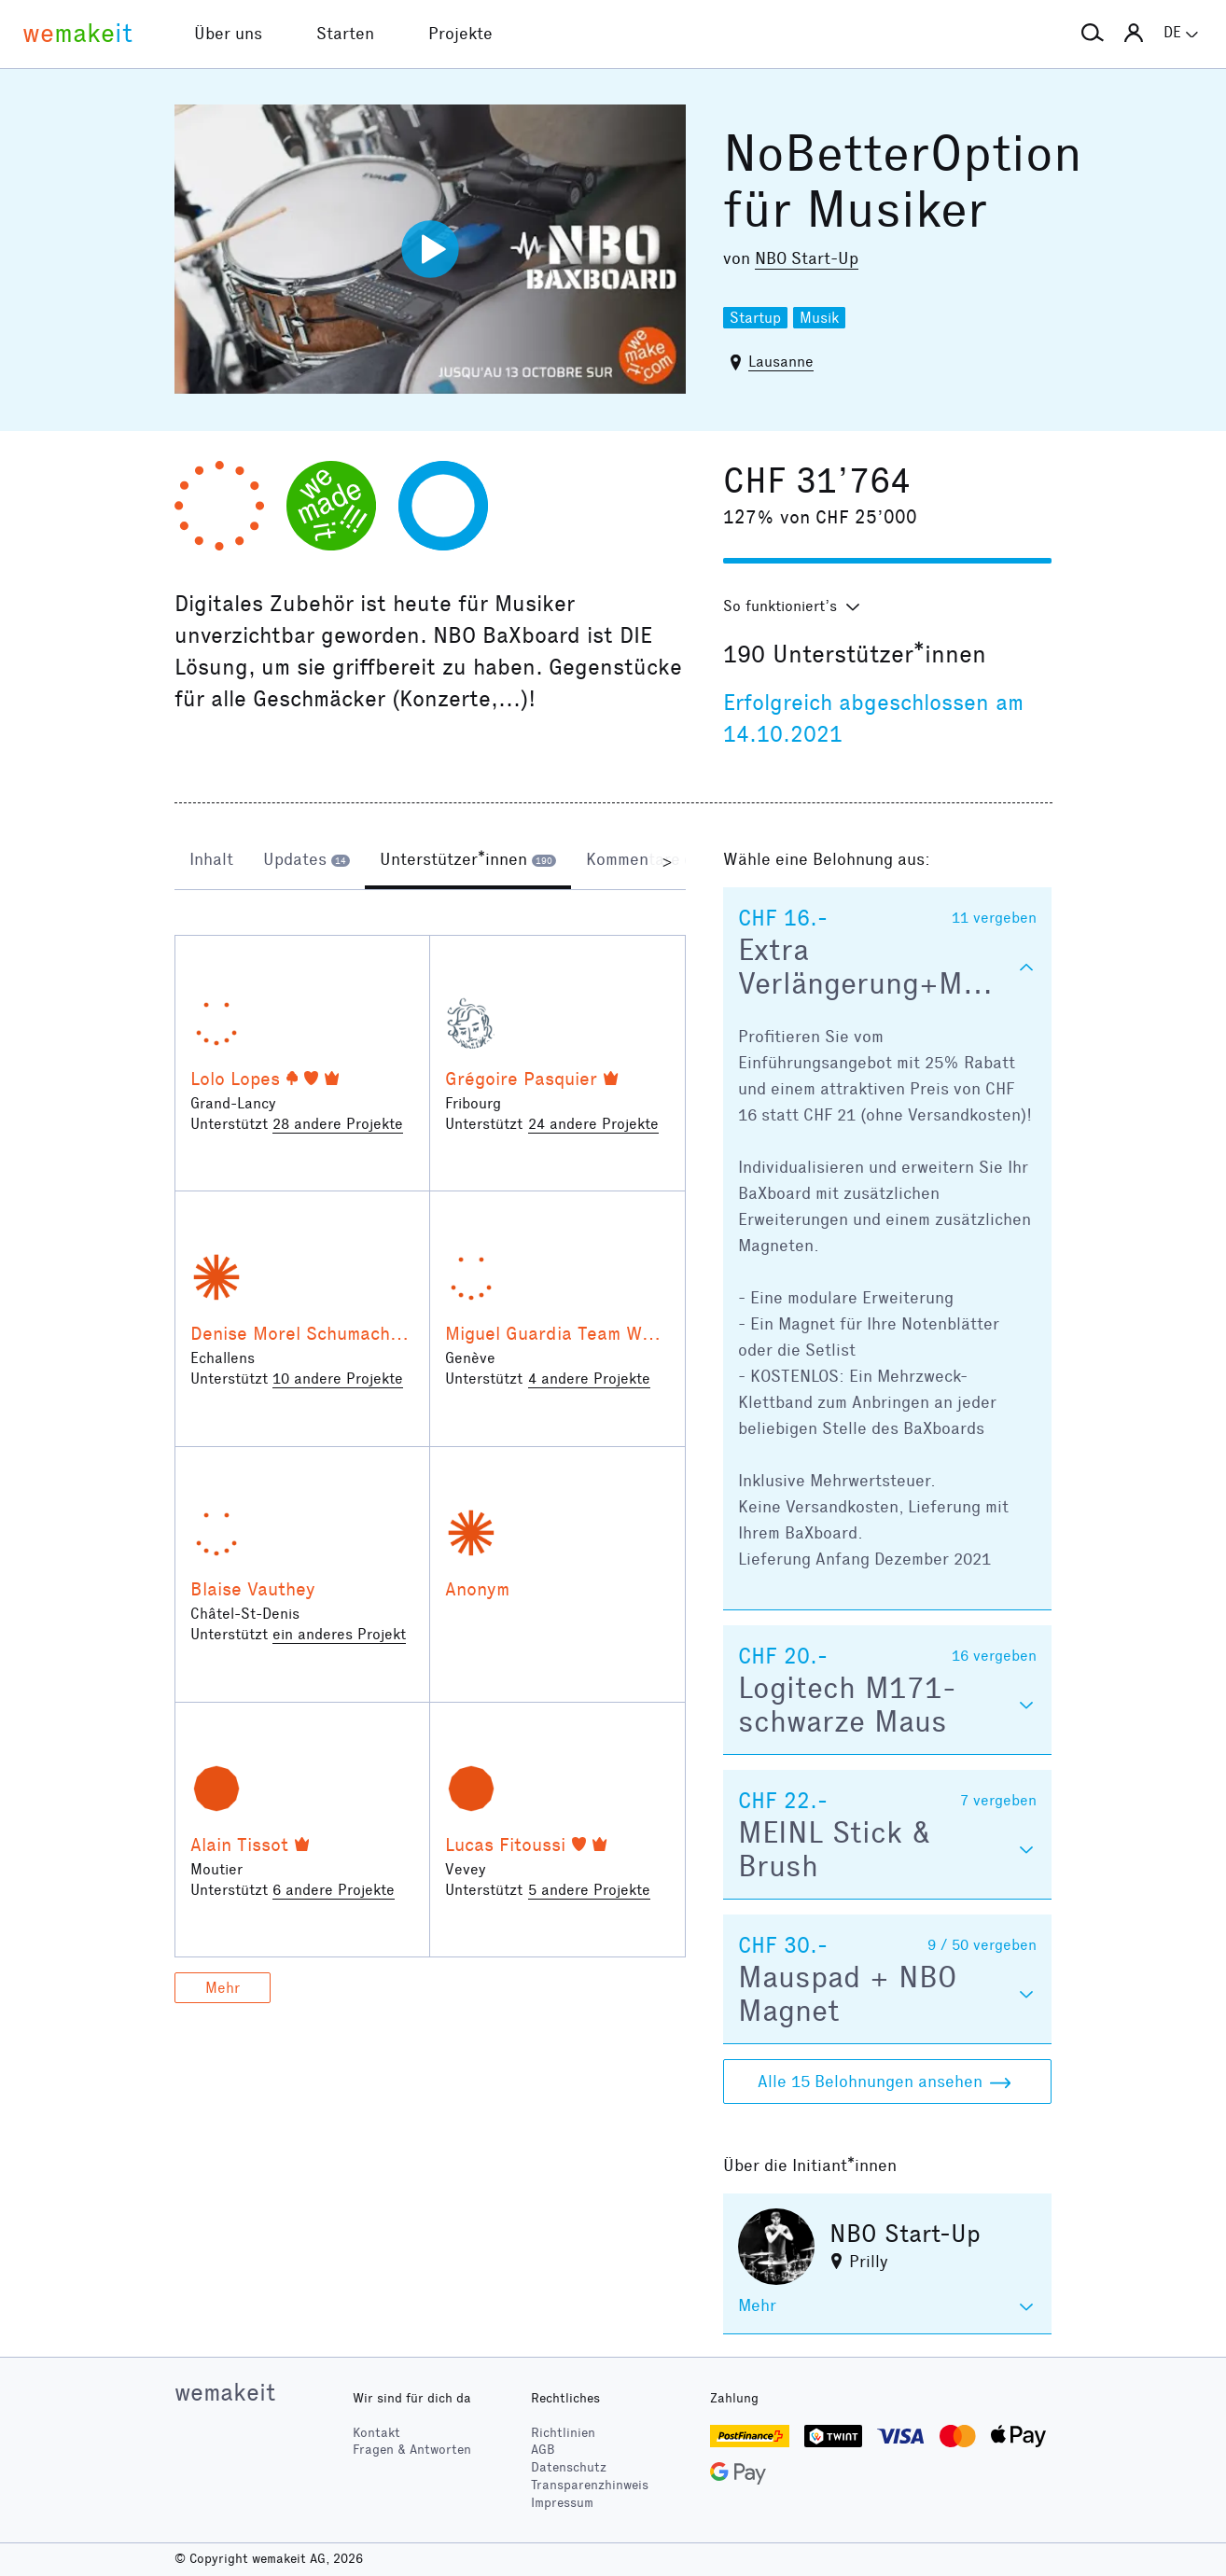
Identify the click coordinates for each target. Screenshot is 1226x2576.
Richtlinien (563, 2433)
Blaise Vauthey (252, 1589)
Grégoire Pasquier (521, 1078)
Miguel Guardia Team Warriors (572, 1333)
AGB (543, 2450)
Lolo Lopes (235, 1078)
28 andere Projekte (337, 1124)
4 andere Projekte (589, 1378)
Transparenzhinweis (589, 2485)
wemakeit (224, 2392)
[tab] (211, 861)
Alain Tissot (239, 1844)
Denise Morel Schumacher (299, 1333)
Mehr (222, 1988)
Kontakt (376, 2433)
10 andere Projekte (337, 1378)
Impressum (562, 2503)
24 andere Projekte (593, 1124)
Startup (755, 318)
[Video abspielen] (430, 249)
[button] (1092, 33)
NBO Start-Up (806, 258)
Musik (819, 318)
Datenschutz (568, 2467)
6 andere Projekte (333, 1890)
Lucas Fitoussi (505, 1844)
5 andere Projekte (589, 1890)
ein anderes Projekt (339, 1634)
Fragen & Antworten (412, 2450)
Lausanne (781, 361)
